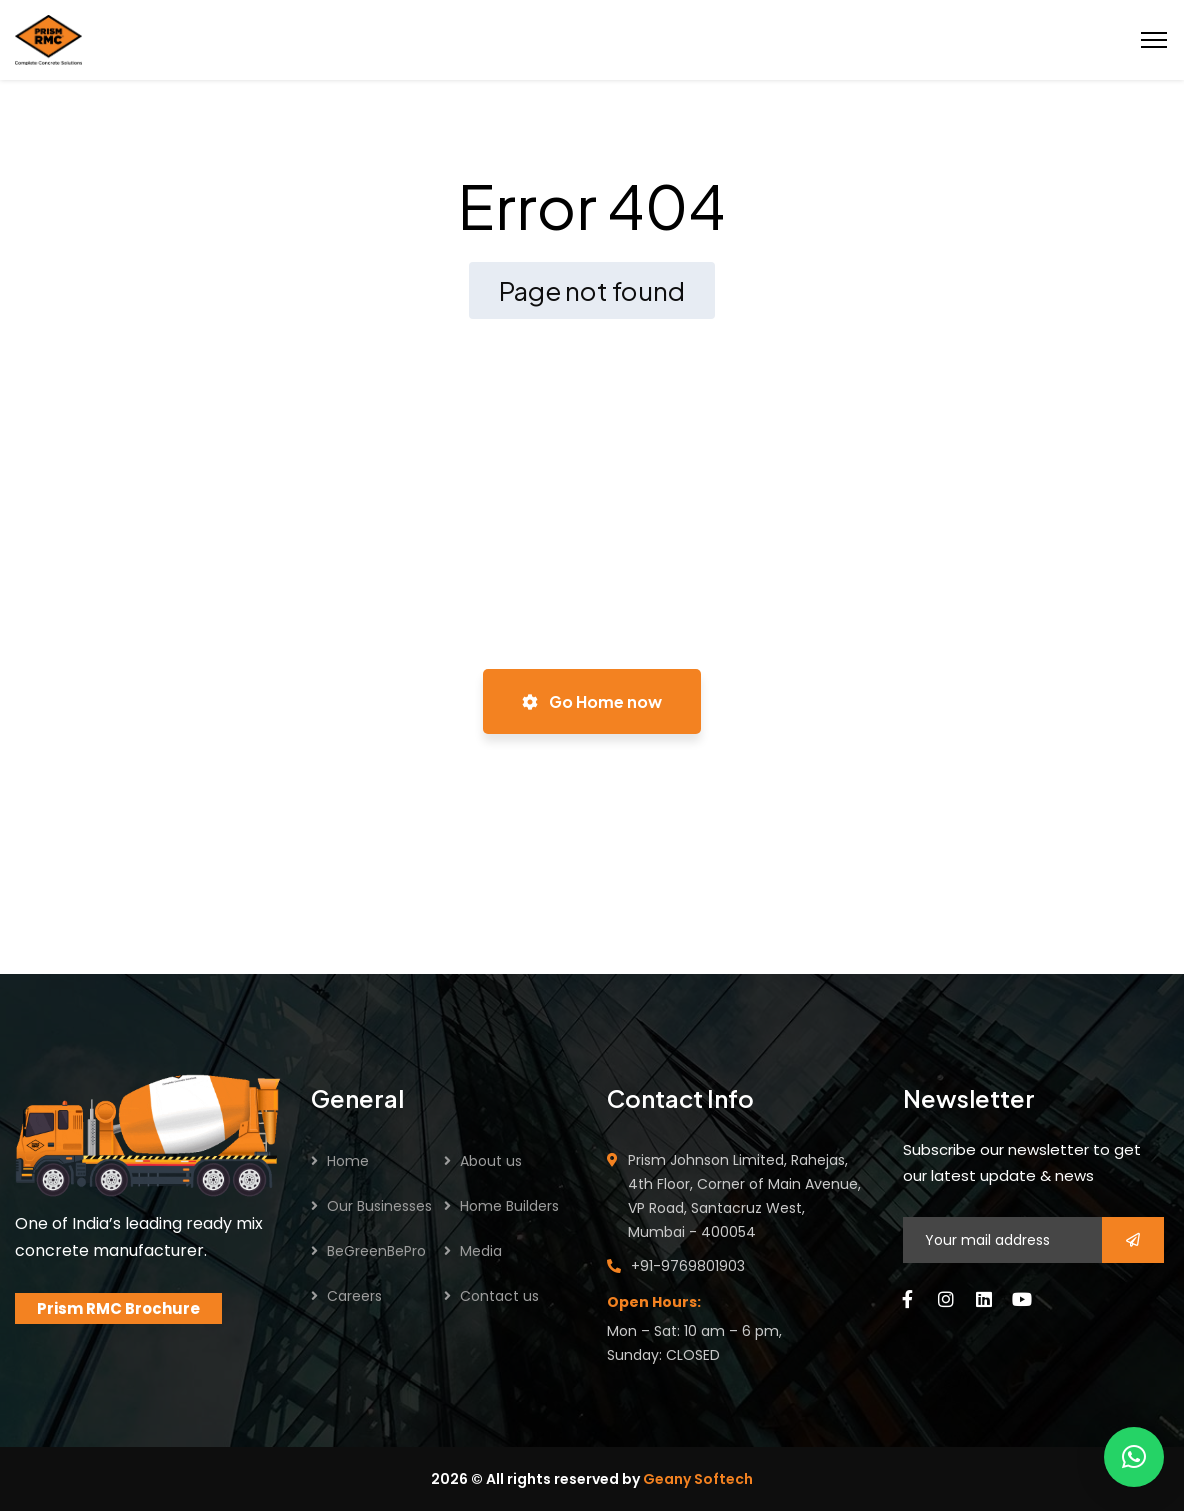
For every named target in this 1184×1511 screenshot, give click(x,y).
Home (348, 1161)
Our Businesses (379, 1206)
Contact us (499, 1296)
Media (481, 1251)
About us (491, 1161)
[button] (1134, 1457)
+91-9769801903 (688, 1266)
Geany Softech (698, 1479)
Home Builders (509, 1206)
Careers (354, 1296)
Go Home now (592, 701)
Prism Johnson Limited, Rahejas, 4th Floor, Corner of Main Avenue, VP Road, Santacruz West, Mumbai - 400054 (744, 1196)
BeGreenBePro (376, 1251)
